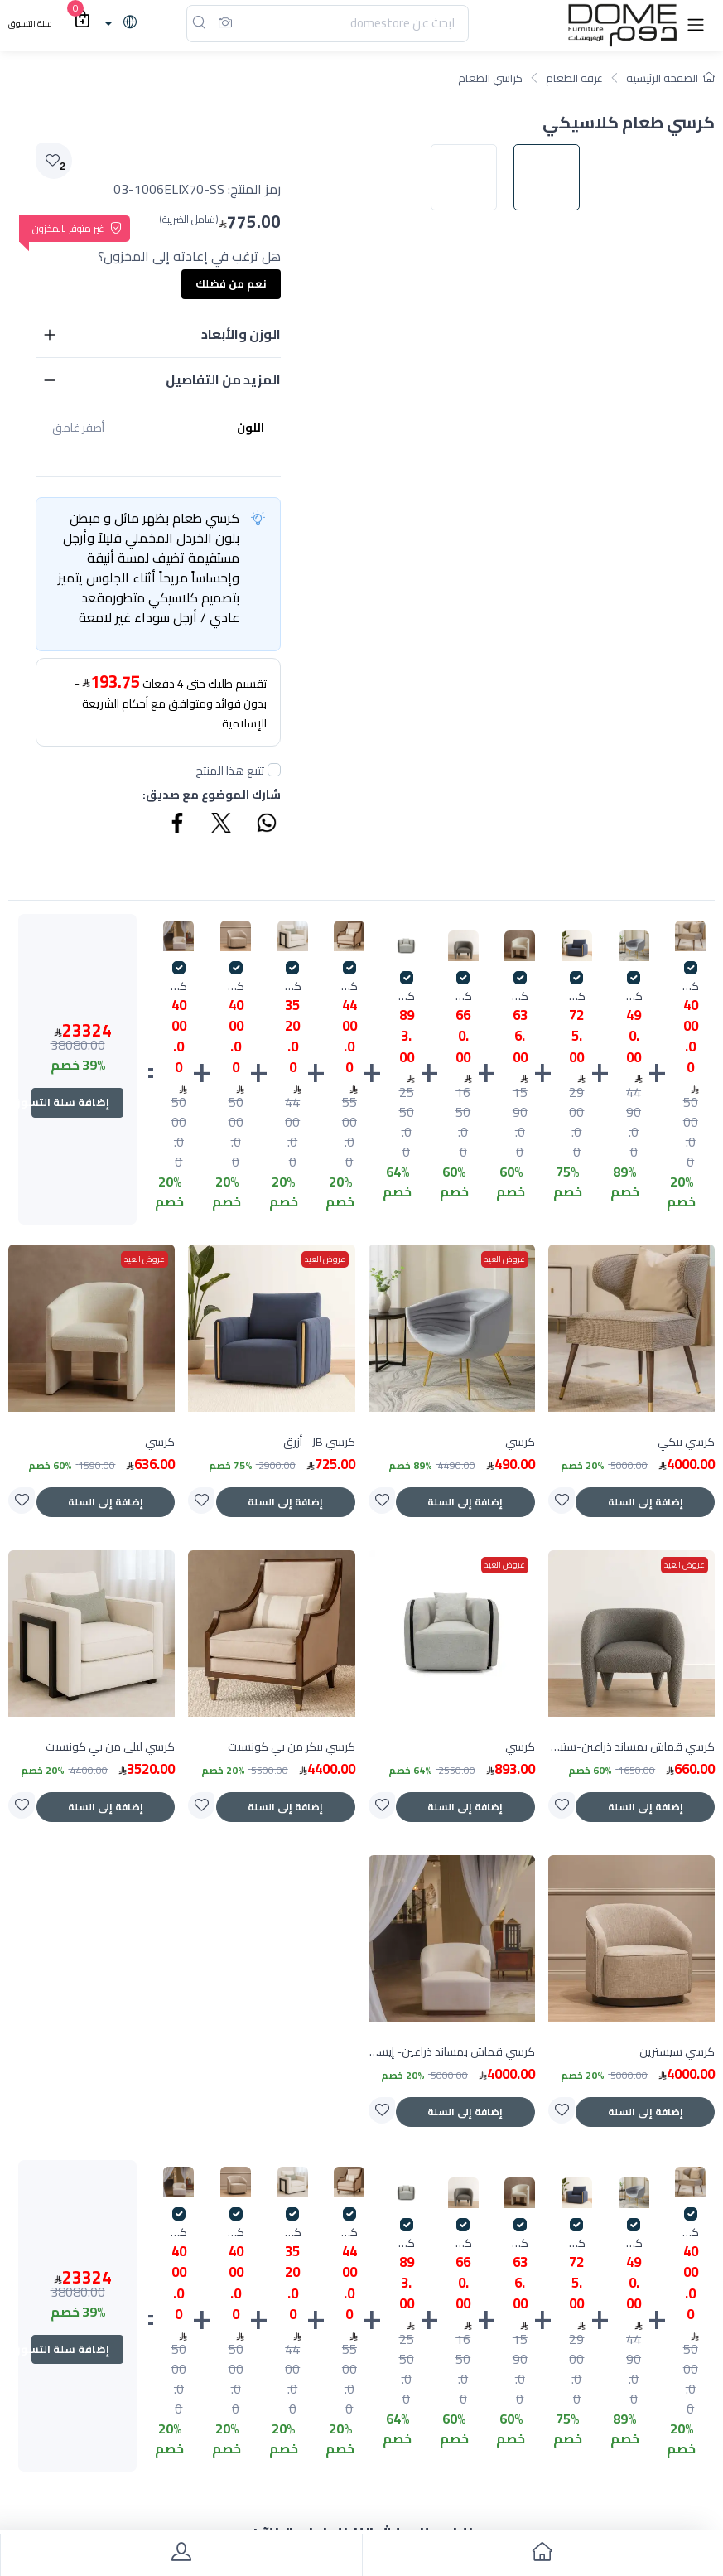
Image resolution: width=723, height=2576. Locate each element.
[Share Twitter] (222, 825)
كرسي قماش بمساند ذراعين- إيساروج (178, 986)
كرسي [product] (520, 1442)
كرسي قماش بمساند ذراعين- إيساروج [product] (452, 2052)
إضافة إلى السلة (645, 1501)
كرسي (634, 996)
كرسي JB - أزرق (577, 996)
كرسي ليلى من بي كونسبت (292, 986)
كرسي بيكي (690, 986)
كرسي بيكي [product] (686, 1442)
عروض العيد (504, 1259)
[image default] (555, 557)
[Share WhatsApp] (266, 825)
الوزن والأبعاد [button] (241, 333)
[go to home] (543, 2555)
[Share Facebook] (178, 825)
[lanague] (119, 23)
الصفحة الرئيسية (670, 78)
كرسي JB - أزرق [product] (319, 1442)
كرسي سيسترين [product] (677, 2052)
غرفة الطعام (574, 78)
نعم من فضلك (231, 283)
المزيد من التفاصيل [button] (223, 379)
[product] (631, 1328)
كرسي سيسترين (235, 986)
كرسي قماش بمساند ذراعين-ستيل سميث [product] (631, 1747)
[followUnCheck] (274, 769)
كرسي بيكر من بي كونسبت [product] (291, 1747)
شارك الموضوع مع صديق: (211, 795)
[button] (696, 23)
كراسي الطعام (490, 78)
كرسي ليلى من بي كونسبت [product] (110, 1747)
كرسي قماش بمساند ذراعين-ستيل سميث (463, 996)
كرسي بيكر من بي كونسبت (349, 986)
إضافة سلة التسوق (69, 1102)
